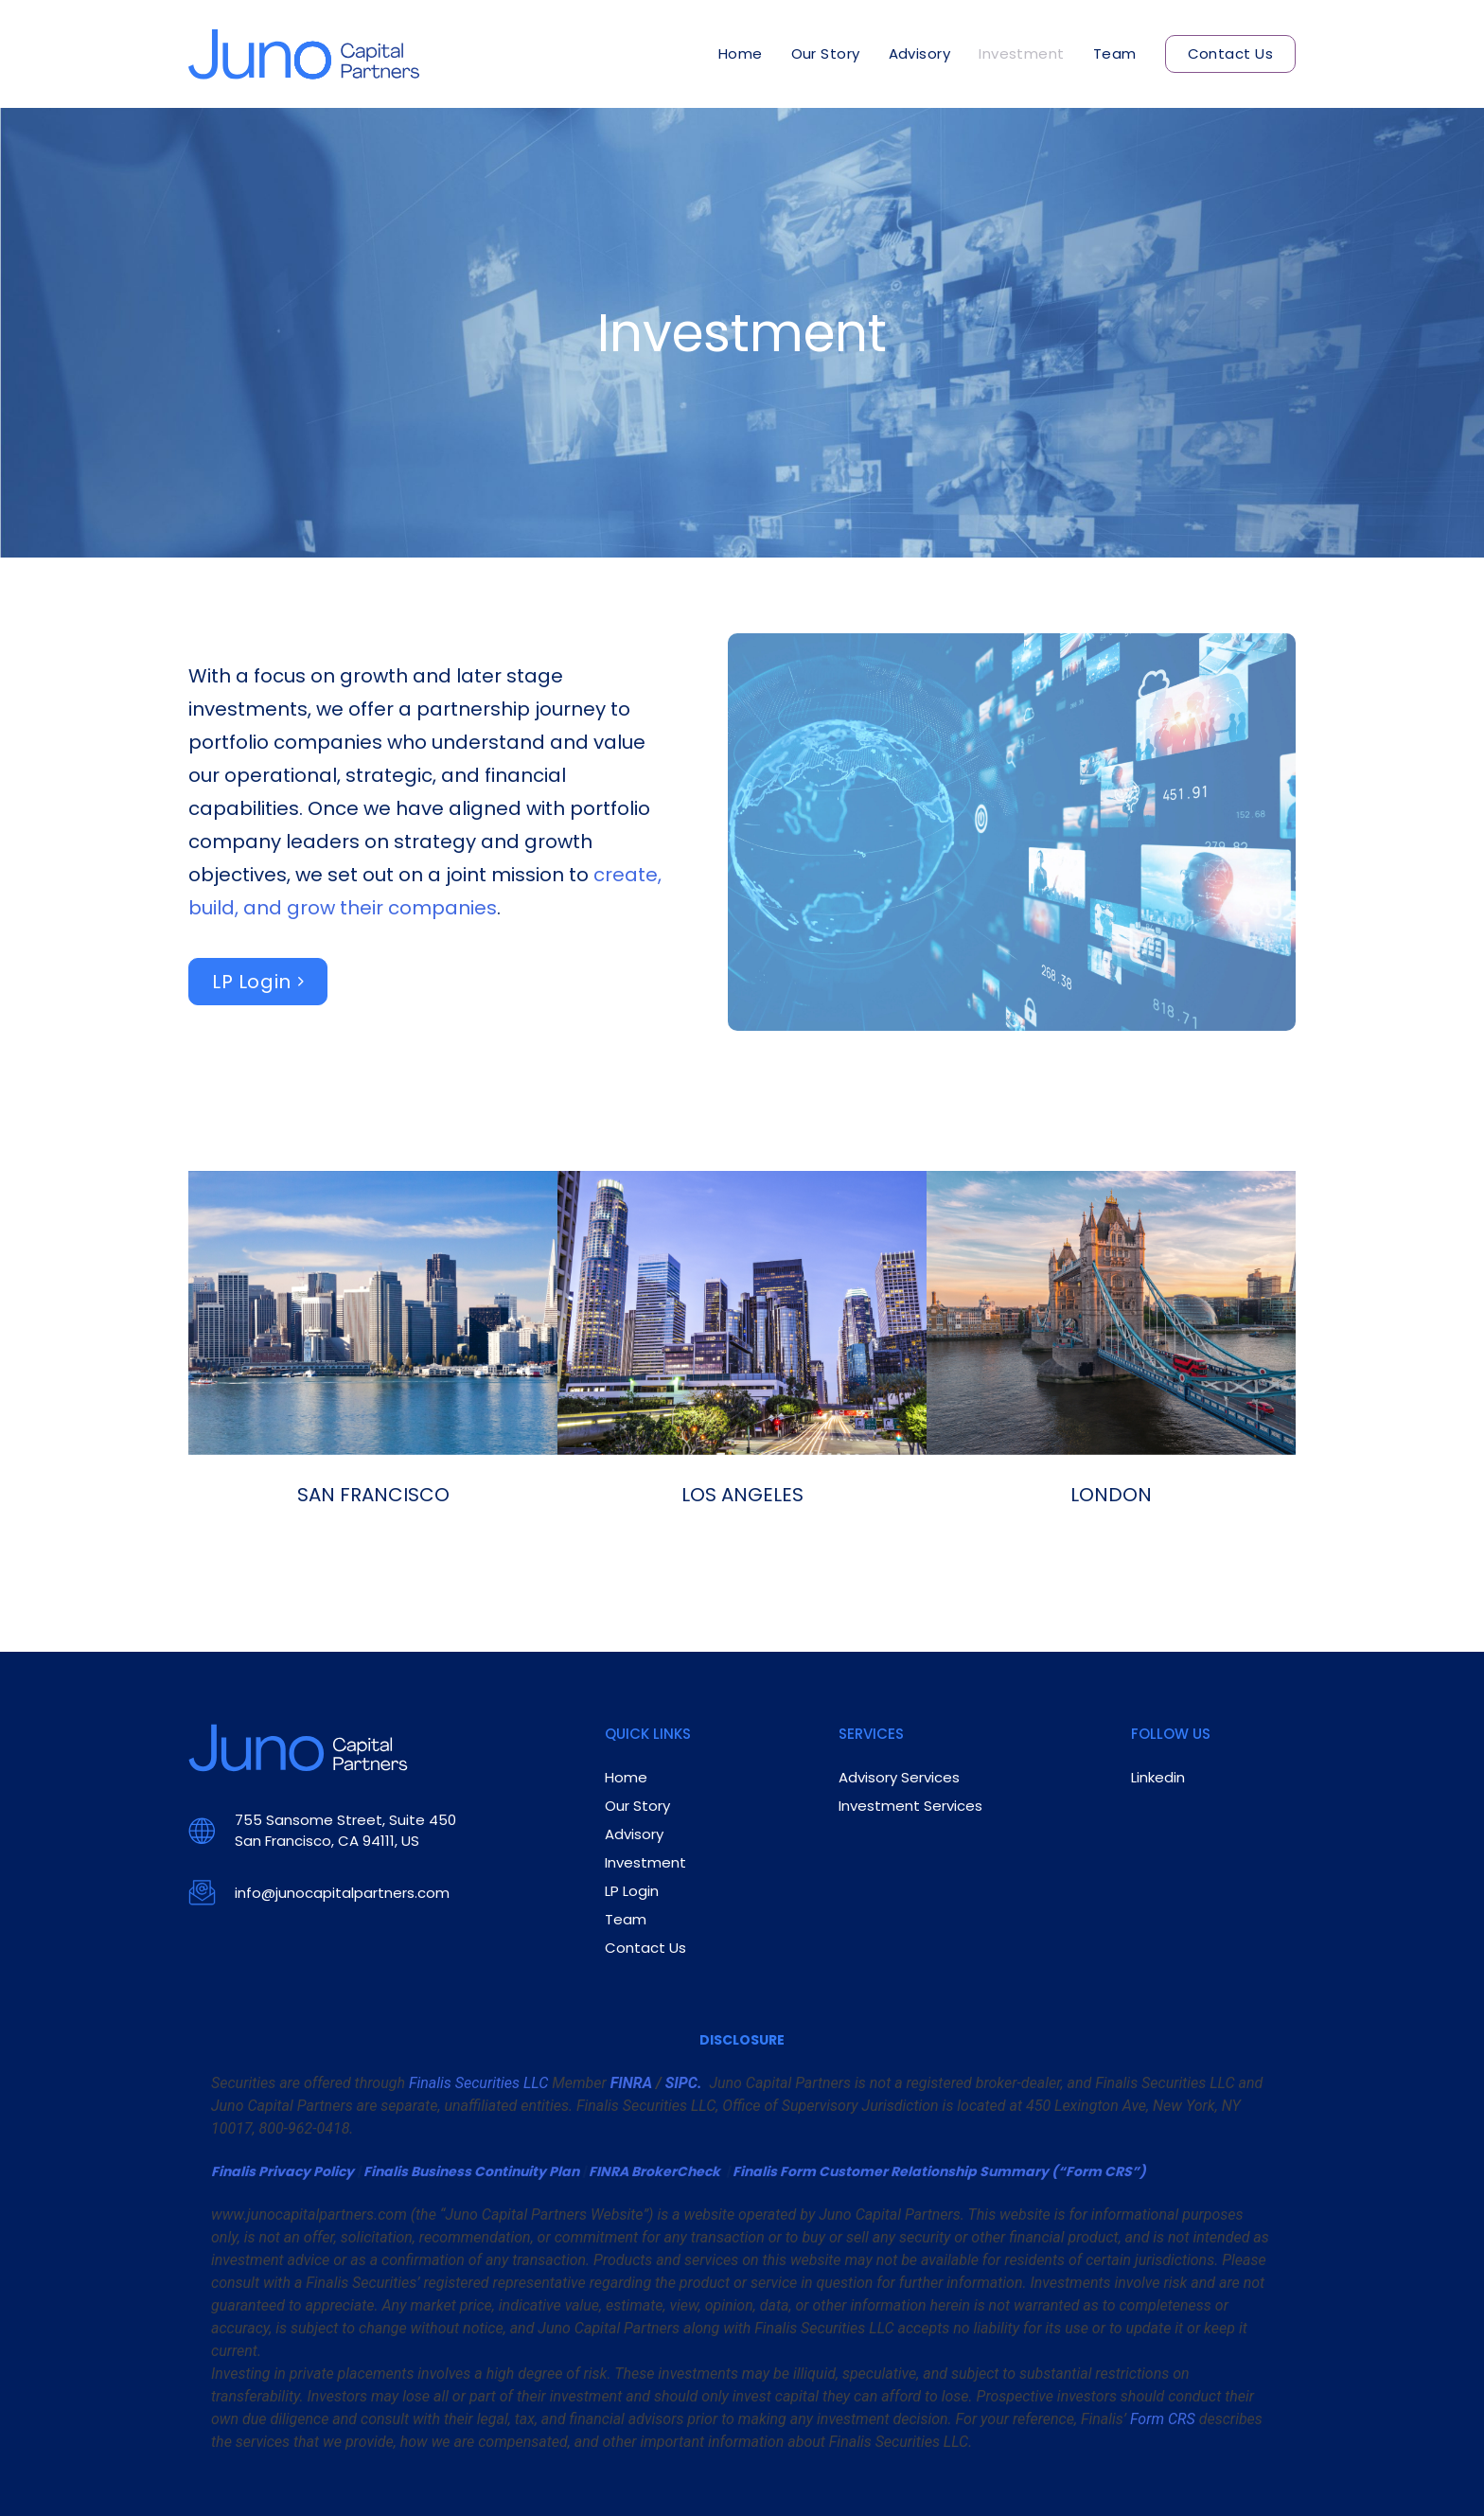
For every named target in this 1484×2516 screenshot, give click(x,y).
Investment (1022, 53)
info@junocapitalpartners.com (342, 1893)
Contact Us (1231, 53)
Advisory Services (899, 1777)
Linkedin (1158, 1777)
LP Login (252, 981)
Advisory (920, 53)
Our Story (825, 53)
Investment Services (910, 1806)
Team (1115, 53)
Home (740, 53)
